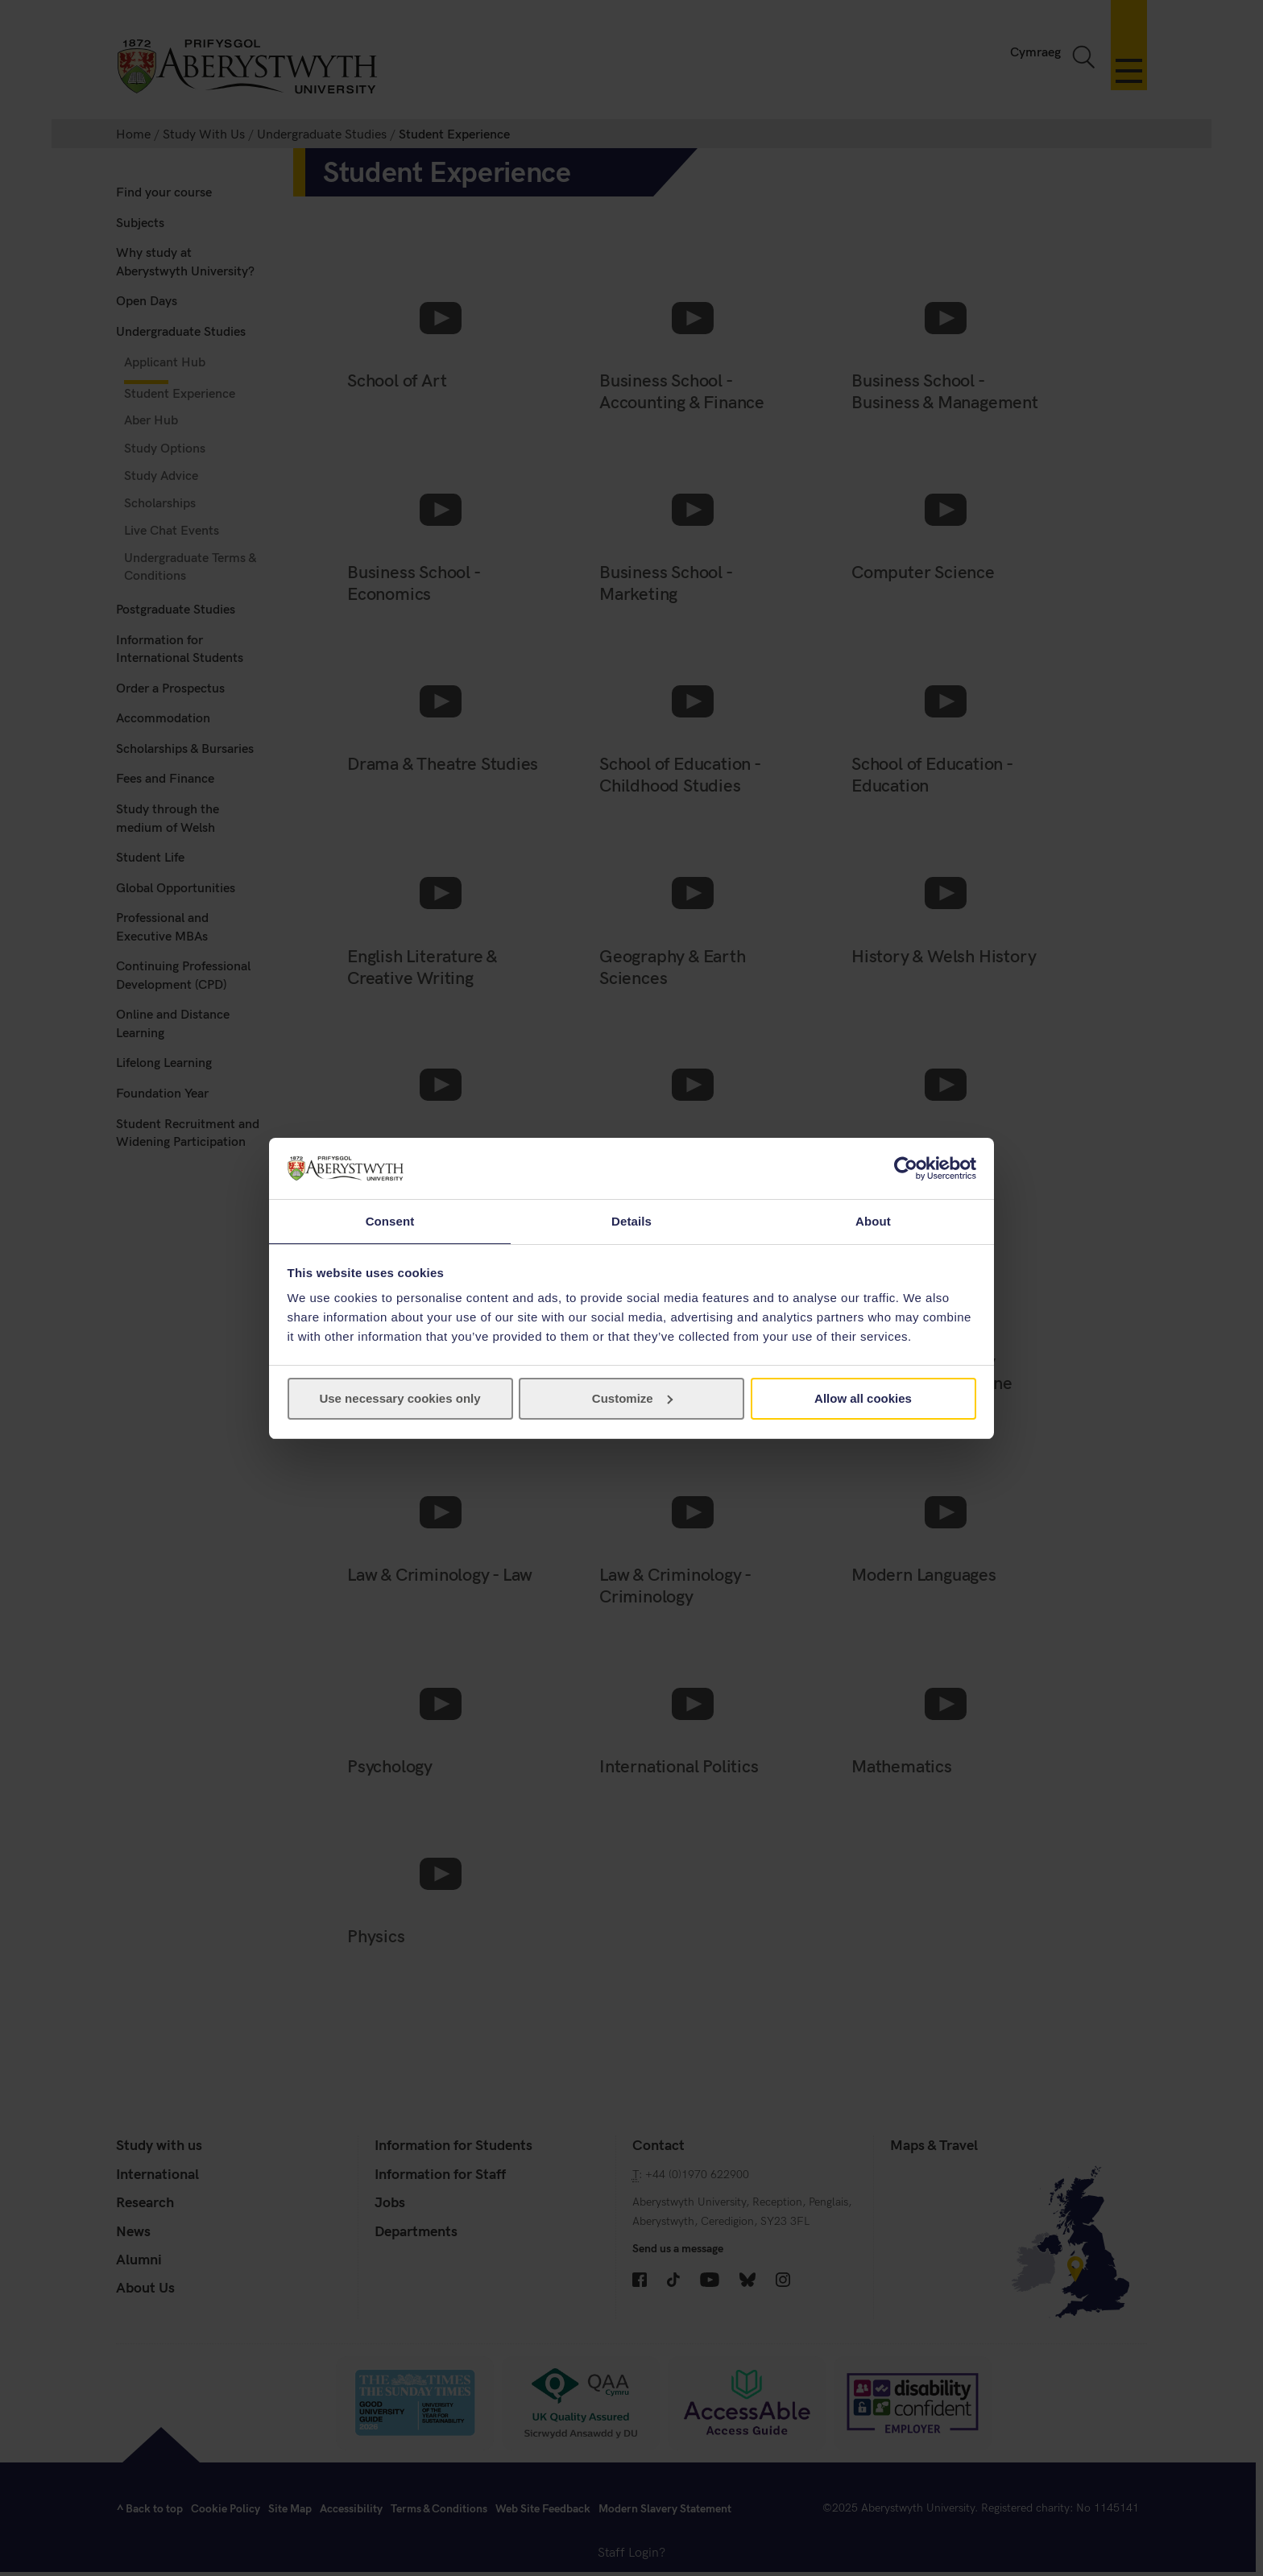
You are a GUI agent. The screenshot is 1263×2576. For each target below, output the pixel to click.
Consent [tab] (390, 1220)
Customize (632, 1399)
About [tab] (873, 1220)
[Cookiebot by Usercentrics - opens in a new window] (905, 1168)
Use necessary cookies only (399, 1399)
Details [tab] (631, 1220)
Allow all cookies (863, 1399)
